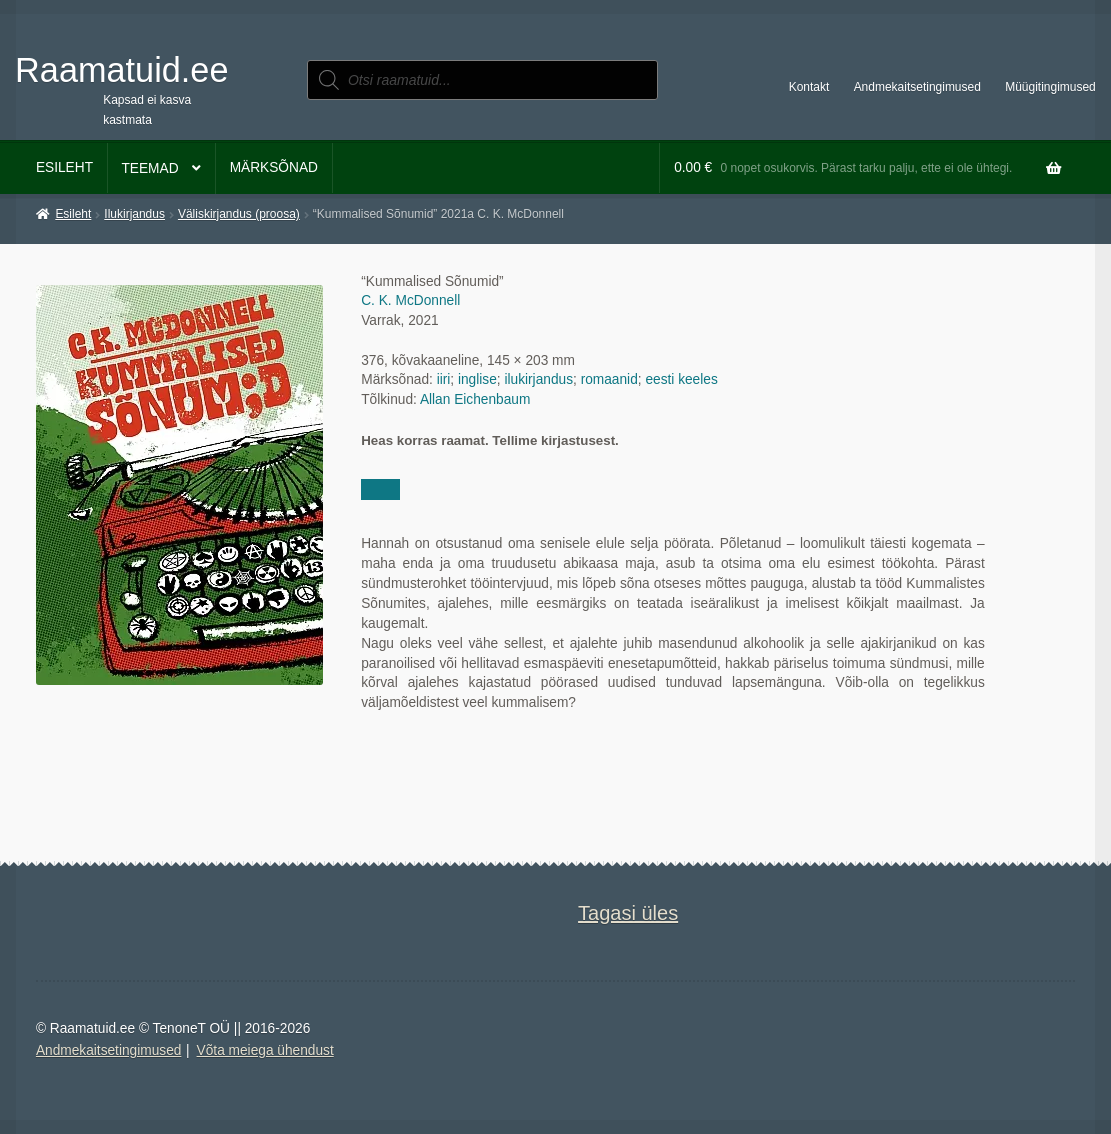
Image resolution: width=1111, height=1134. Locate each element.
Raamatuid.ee (121, 70)
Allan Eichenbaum (475, 399)
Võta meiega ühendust (265, 1050)
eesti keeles (681, 379)
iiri (444, 379)
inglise (477, 379)
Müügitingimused (1050, 87)
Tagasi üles (628, 913)
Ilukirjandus (134, 214)
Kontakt (809, 87)
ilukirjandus (538, 379)
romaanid (609, 379)
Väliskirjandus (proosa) (239, 214)
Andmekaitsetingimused (917, 87)
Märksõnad (274, 167)
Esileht (64, 167)
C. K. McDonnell (410, 300)
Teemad (149, 168)
